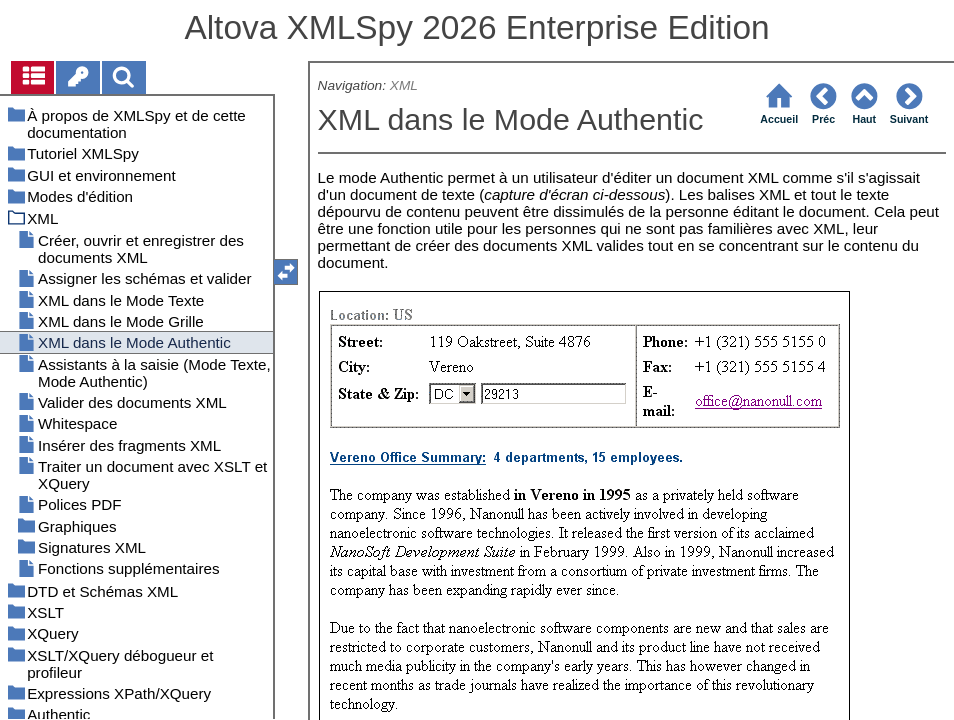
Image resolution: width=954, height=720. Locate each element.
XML (404, 85)
